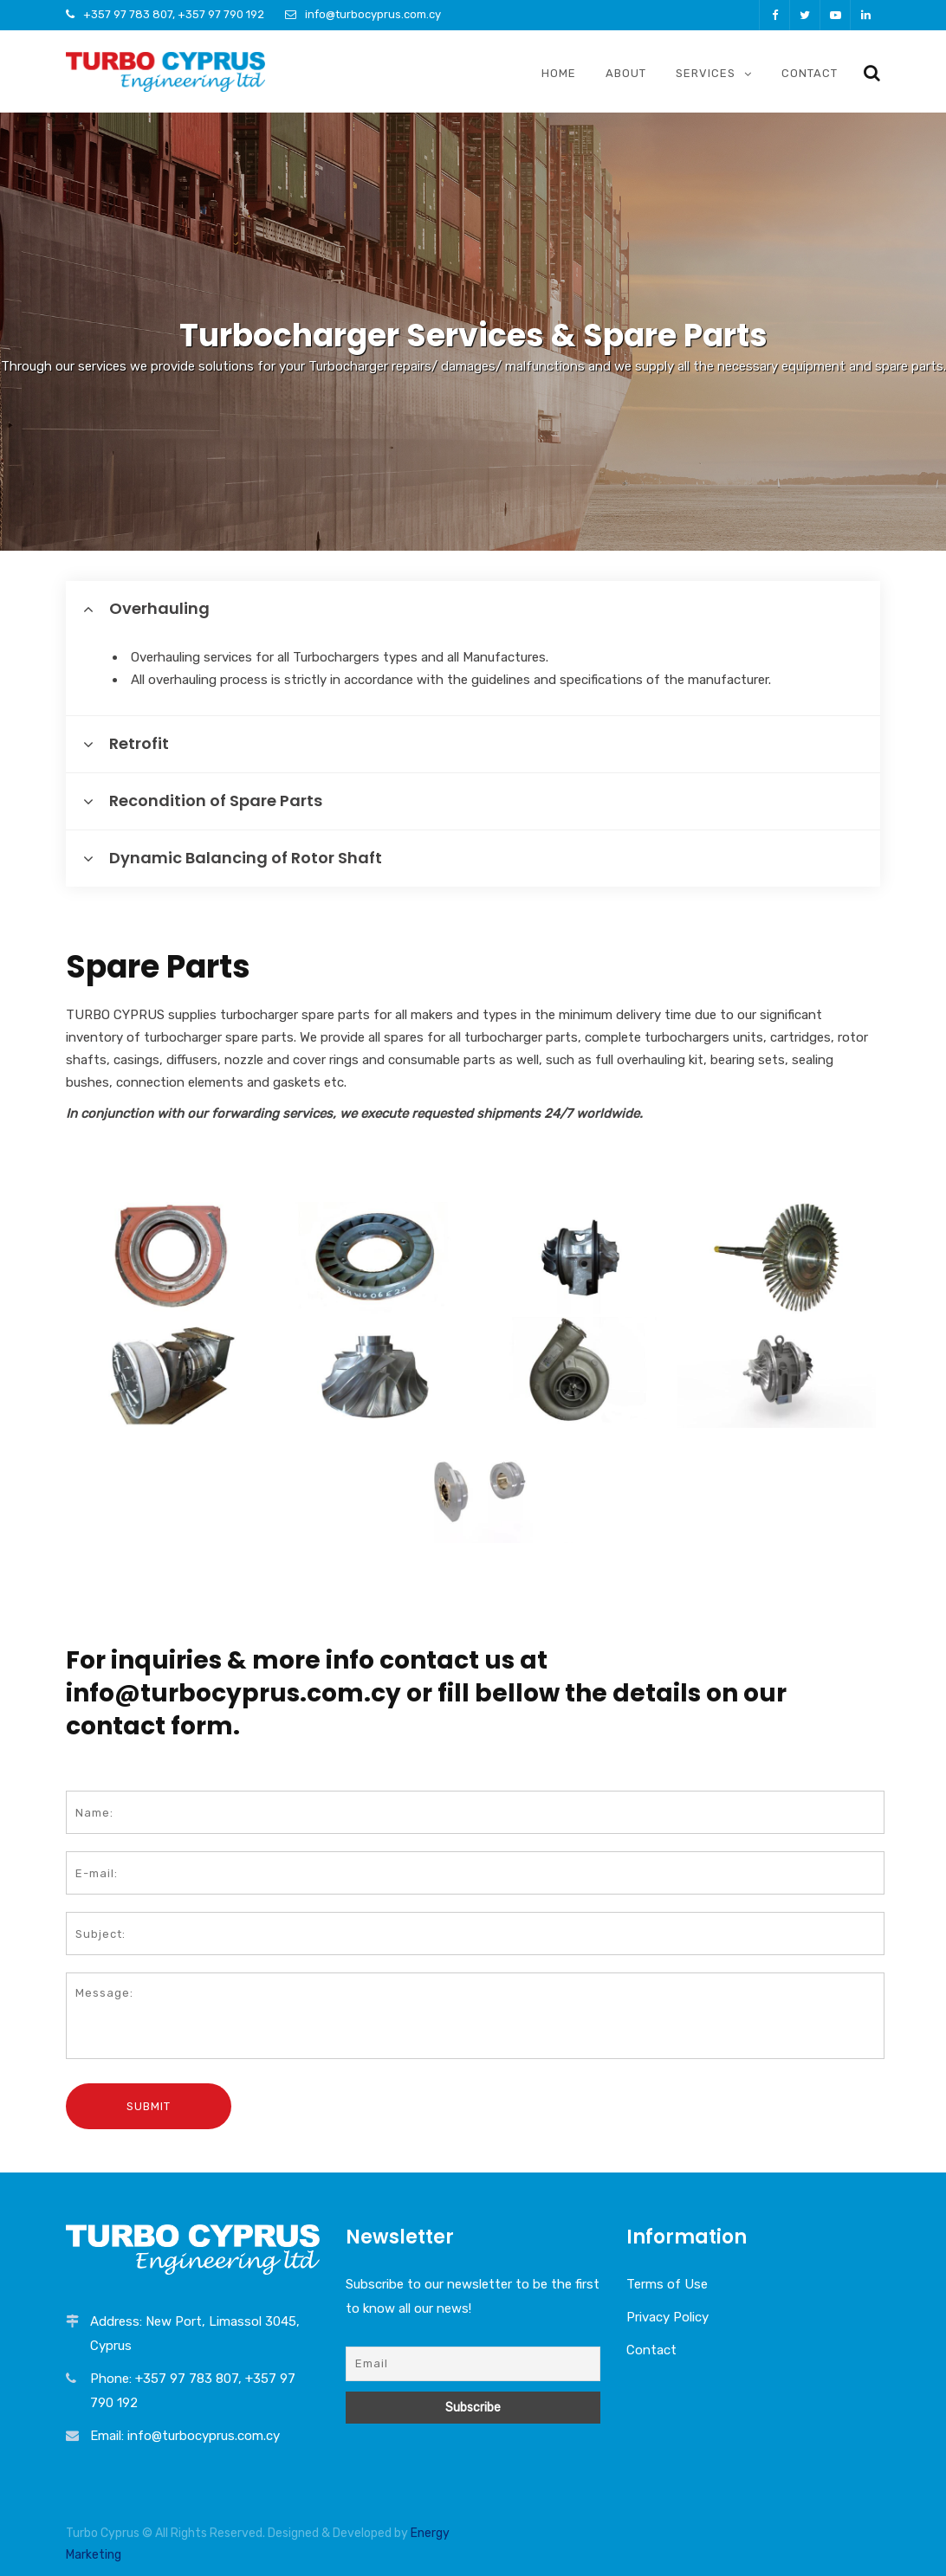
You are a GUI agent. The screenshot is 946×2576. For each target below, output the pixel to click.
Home (558, 73)
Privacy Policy (667, 2317)
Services (705, 73)
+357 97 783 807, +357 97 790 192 (173, 14)
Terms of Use (667, 2284)
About (626, 73)
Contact (809, 73)
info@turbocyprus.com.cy (373, 14)
